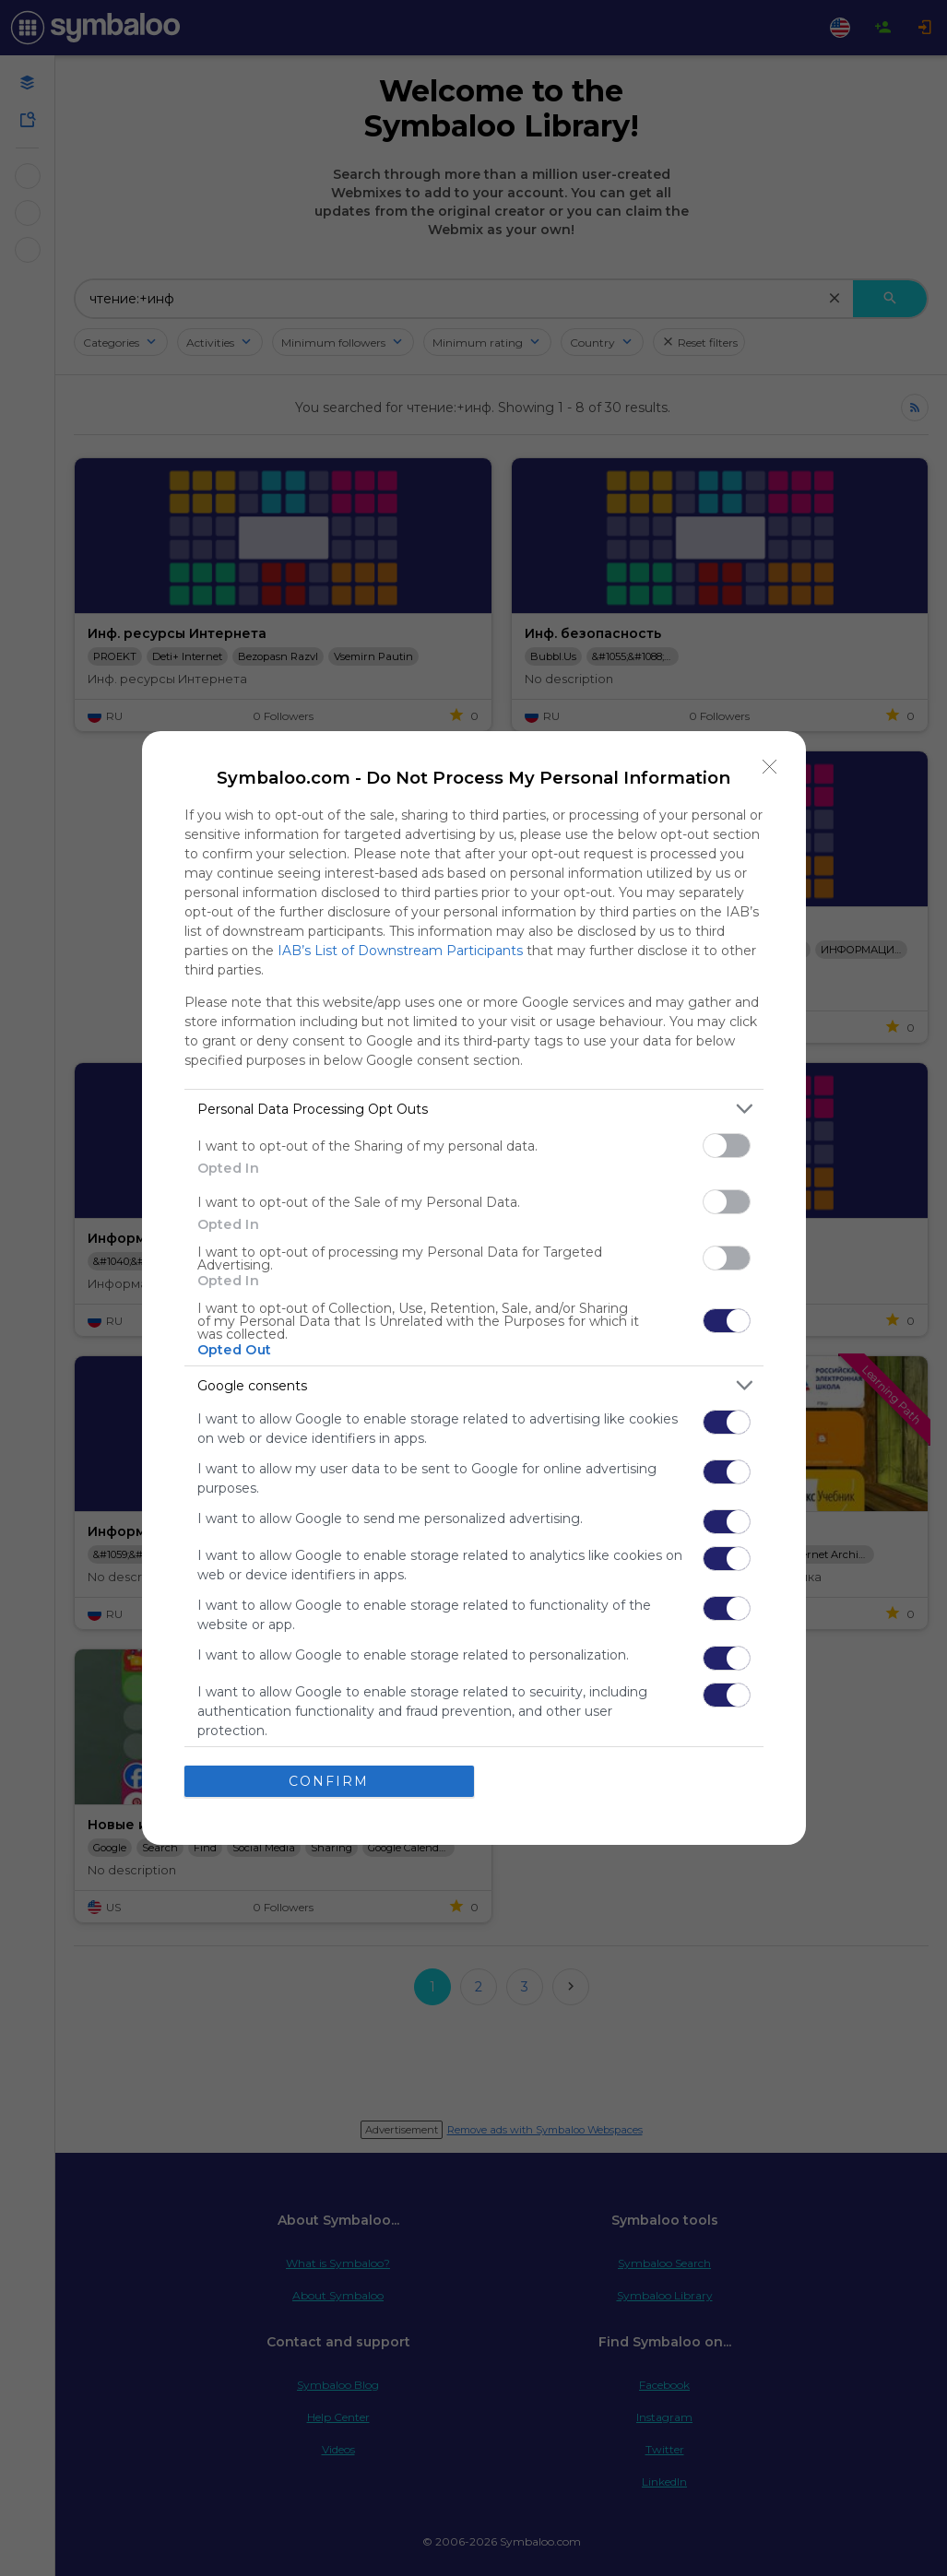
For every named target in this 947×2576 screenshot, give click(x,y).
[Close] (769, 767)
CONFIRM (329, 1781)
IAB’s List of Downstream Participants (400, 950)
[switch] (727, 1145)
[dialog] (474, 1288)
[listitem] (474, 1109)
